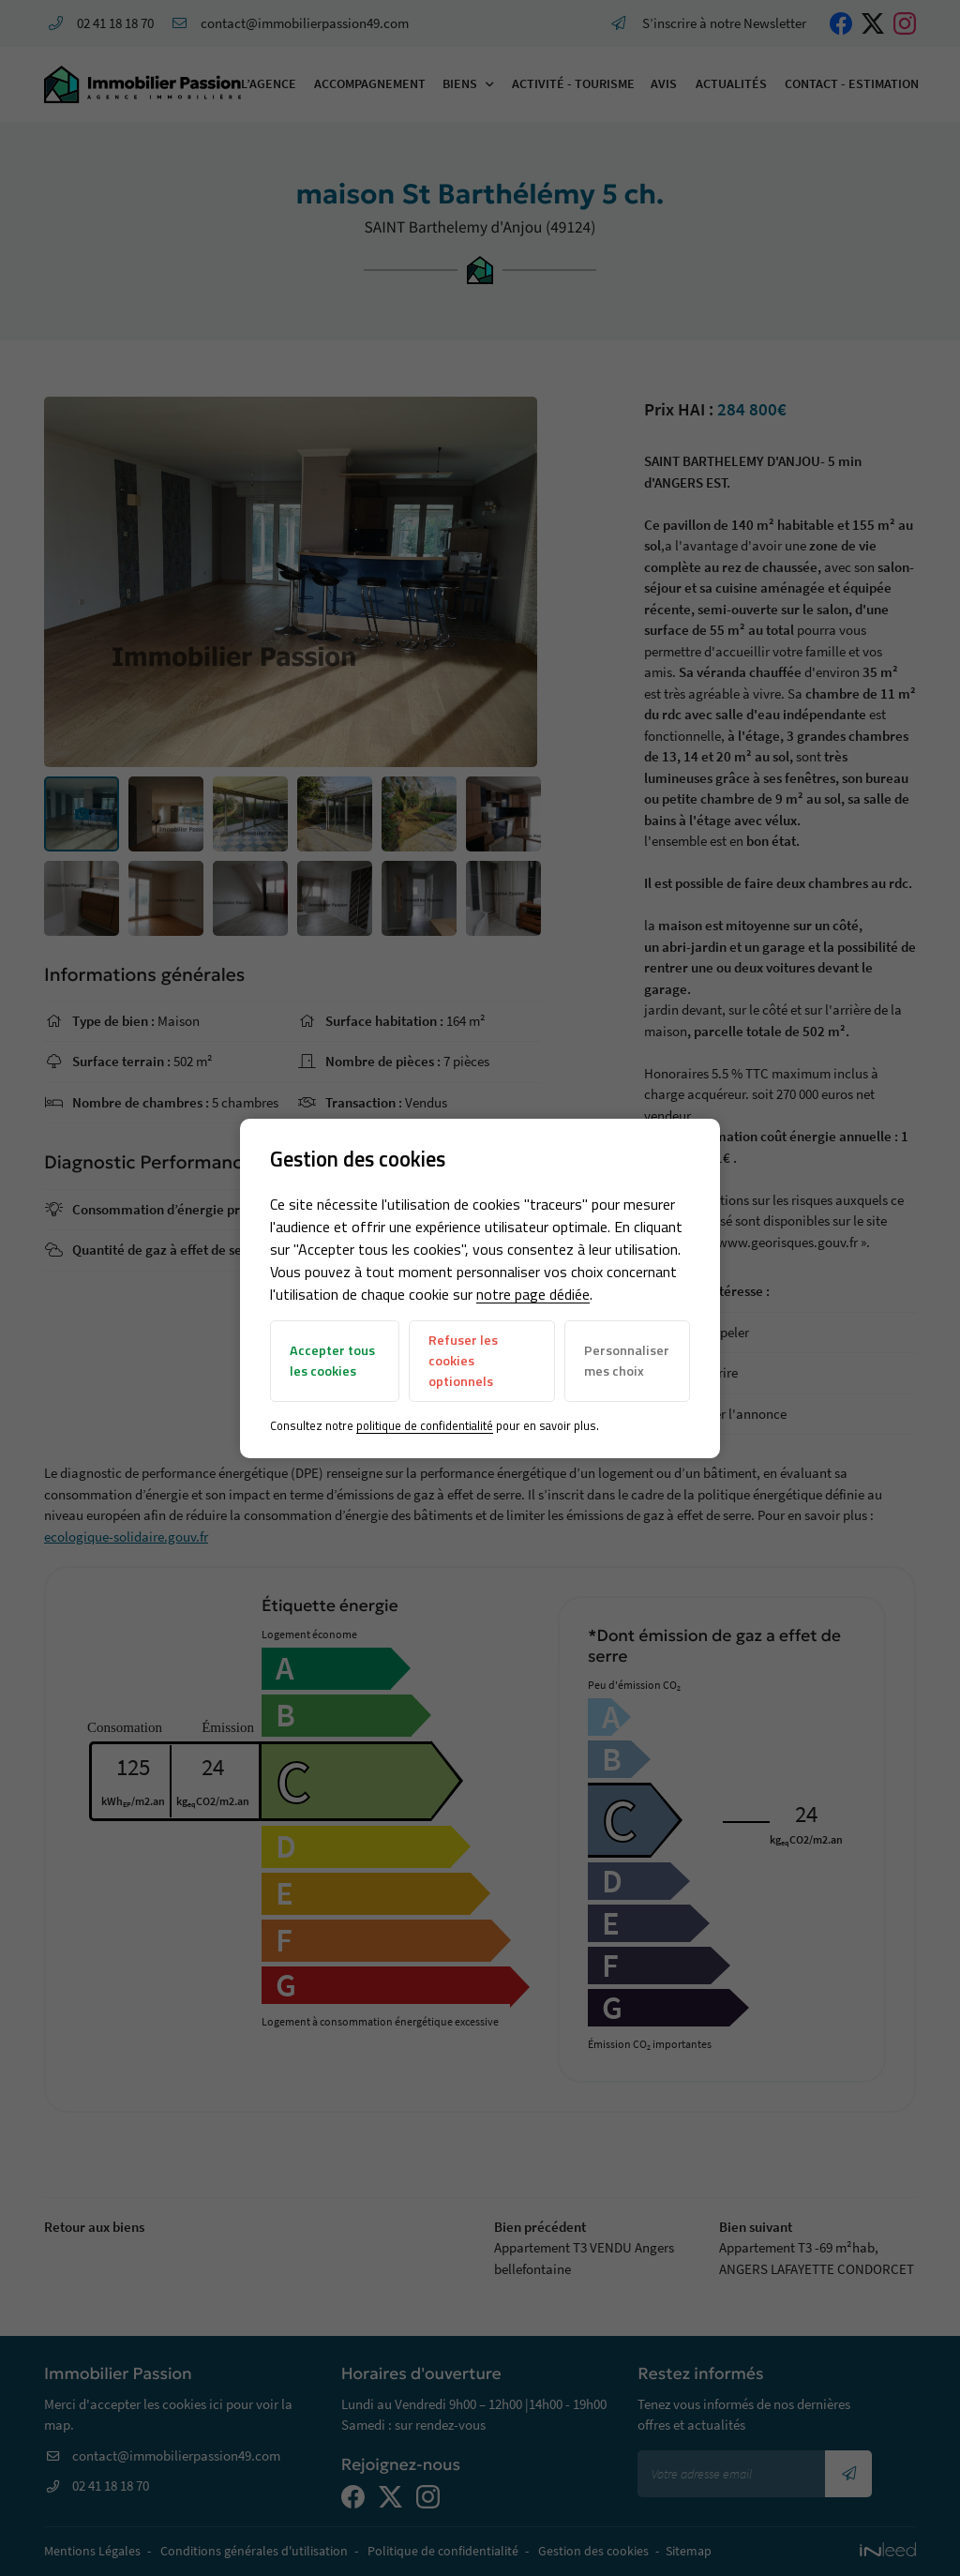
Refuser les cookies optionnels (463, 1360)
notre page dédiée (533, 1294)
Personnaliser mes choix (626, 1360)
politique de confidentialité (424, 1425)
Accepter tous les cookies (332, 1360)
